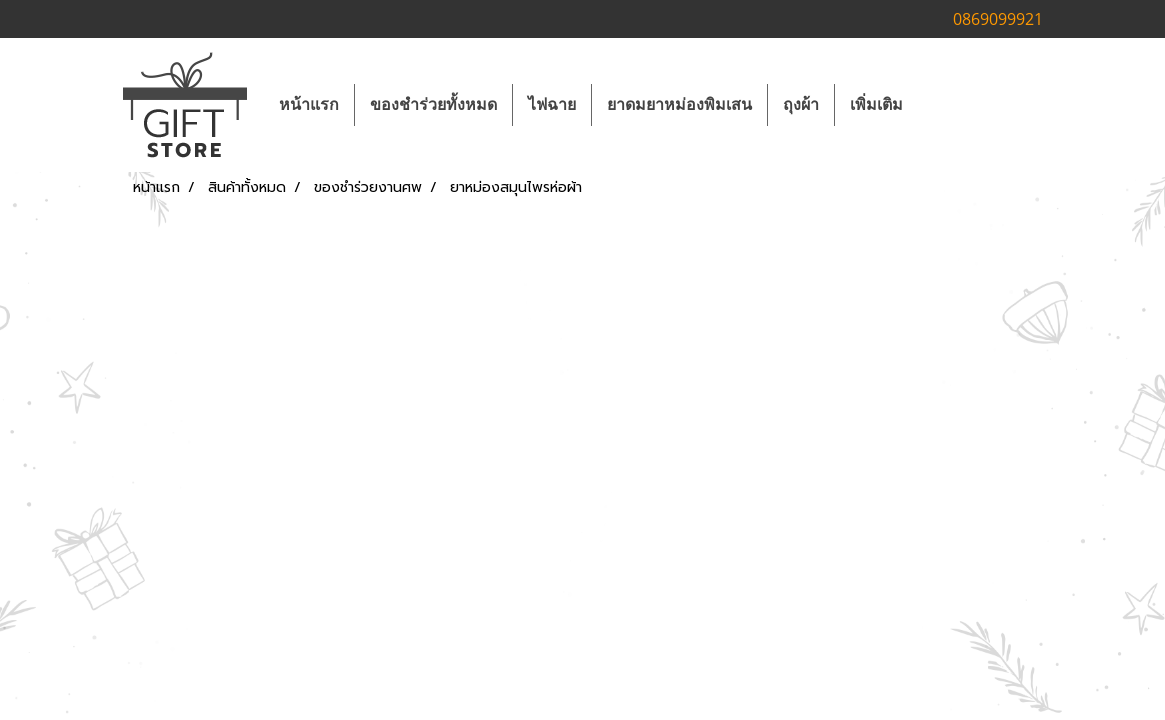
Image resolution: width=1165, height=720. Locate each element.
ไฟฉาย (552, 104)
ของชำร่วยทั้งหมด (433, 104)
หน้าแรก (309, 104)
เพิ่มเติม (876, 104)
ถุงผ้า (801, 104)
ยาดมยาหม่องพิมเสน (679, 104)
